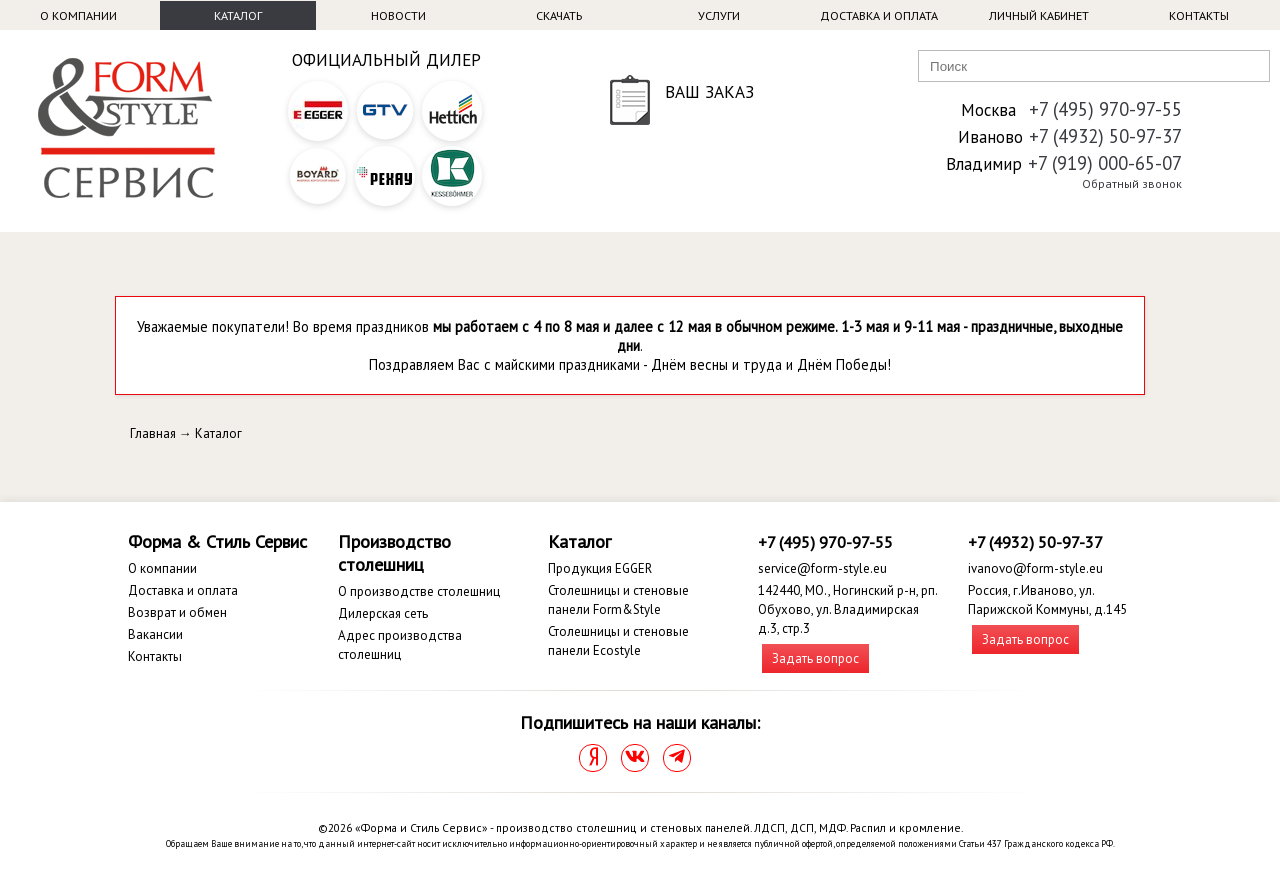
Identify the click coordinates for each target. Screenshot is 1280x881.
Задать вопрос (815, 658)
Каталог (238, 15)
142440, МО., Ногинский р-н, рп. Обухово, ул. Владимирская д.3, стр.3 (847, 609)
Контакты (1199, 15)
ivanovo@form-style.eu (1035, 568)
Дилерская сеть (383, 613)
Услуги (719, 15)
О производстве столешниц (419, 591)
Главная (153, 433)
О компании (78, 15)
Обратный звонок (1132, 183)
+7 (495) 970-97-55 (1105, 109)
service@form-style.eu (822, 568)
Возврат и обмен (177, 612)
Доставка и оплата (879, 15)
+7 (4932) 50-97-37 (1105, 136)
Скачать (559, 15)
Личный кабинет (1039, 15)
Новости (398, 15)
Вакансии (155, 634)
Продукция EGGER (600, 568)
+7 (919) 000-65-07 (1105, 163)
